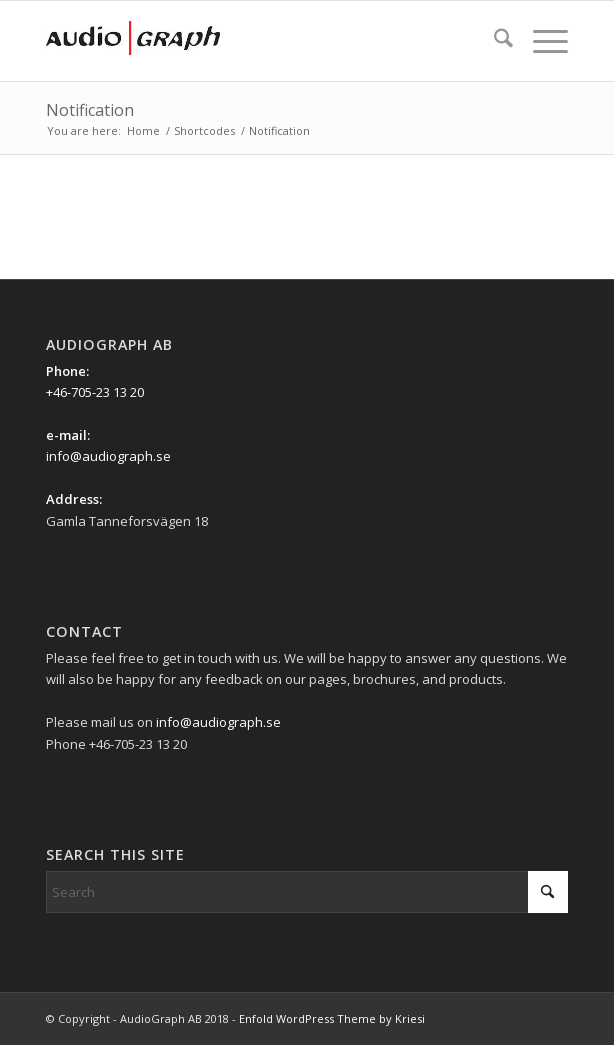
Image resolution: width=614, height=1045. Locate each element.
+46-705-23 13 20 (95, 392)
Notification (90, 110)
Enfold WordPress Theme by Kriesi (332, 1018)
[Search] (493, 41)
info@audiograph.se (108, 456)
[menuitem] (493, 41)
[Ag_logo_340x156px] (255, 41)
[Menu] (540, 41)
